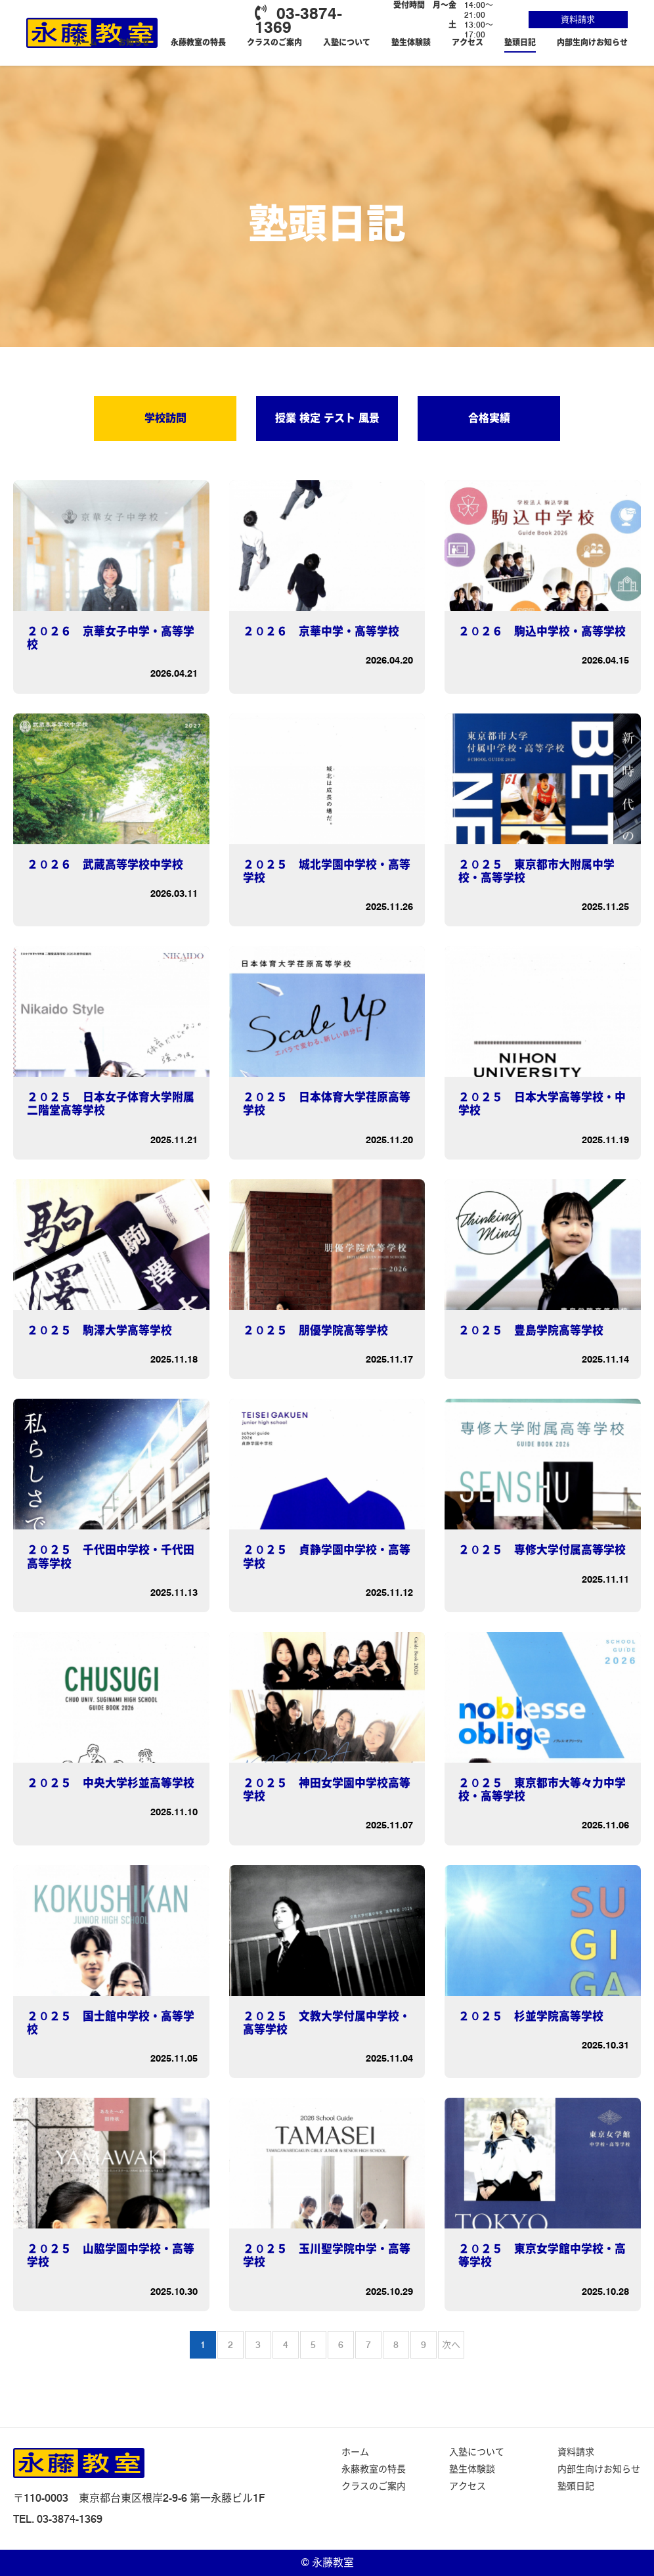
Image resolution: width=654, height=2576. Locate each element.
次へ (451, 2344)
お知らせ (134, 42)
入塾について (346, 42)
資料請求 (578, 19)
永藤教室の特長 (198, 42)
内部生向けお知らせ (592, 42)
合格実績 (489, 418)
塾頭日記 (520, 42)
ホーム (85, 42)
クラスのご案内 (274, 42)
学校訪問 (165, 418)
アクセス (467, 42)
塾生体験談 (411, 42)
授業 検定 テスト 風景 (327, 418)
